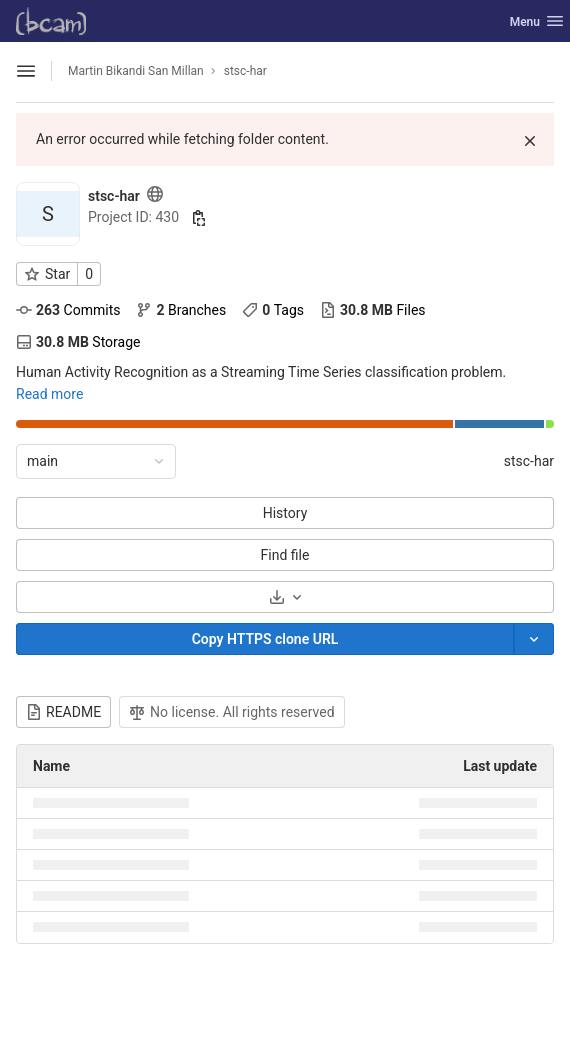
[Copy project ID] (199, 218)
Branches (181, 310)
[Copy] (265, 639)
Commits (68, 310)
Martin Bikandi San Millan (136, 71)
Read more (49, 394)
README (63, 712)
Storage (78, 342)
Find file (285, 555)
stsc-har (529, 461)
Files (373, 310)
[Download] (285, 597)
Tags (273, 310)
